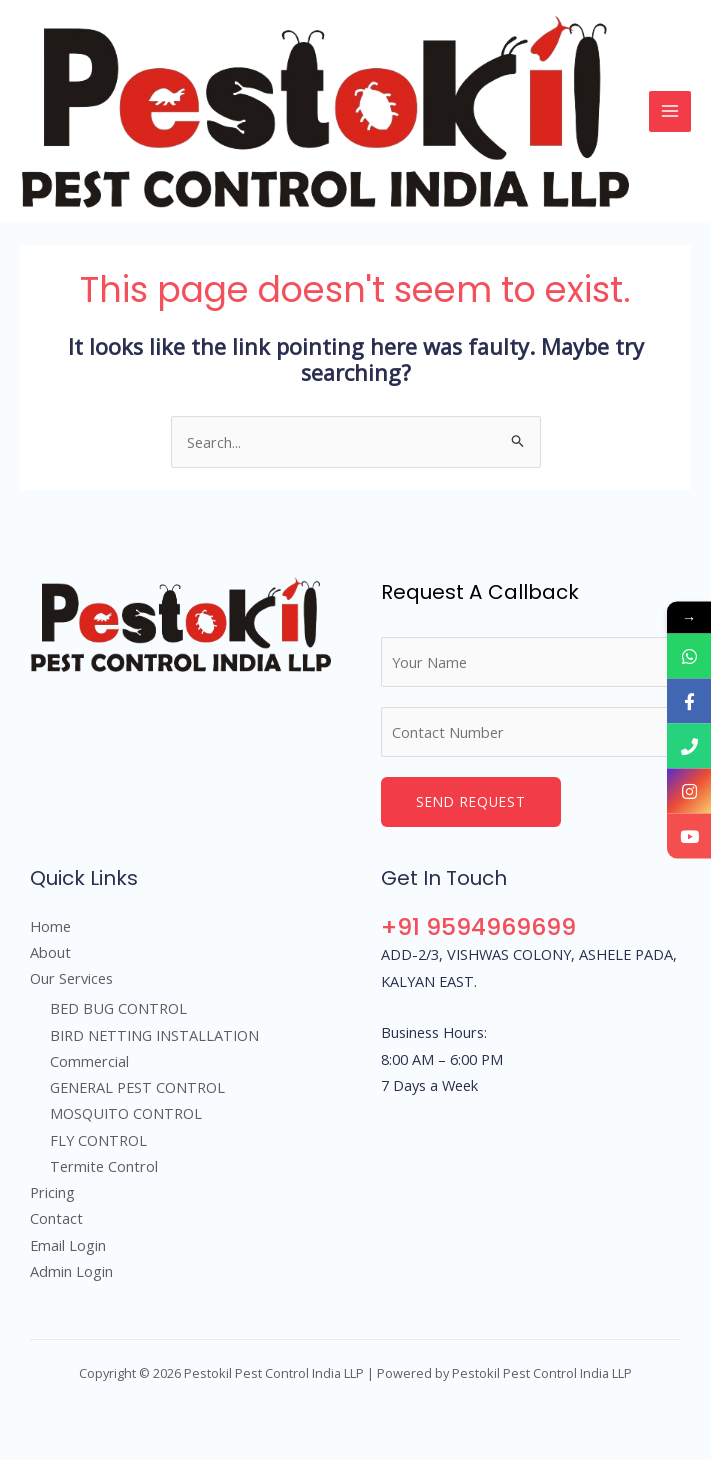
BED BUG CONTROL (118, 1008)
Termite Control (104, 1166)
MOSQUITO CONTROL (126, 1113)
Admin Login (71, 1271)
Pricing (52, 1192)
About (50, 952)
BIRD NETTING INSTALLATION (154, 1035)
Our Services (71, 978)
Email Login (68, 1245)
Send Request (471, 801)
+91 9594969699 (478, 926)
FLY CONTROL (98, 1140)
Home (50, 926)
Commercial (89, 1061)
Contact (56, 1218)
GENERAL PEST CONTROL (137, 1087)
